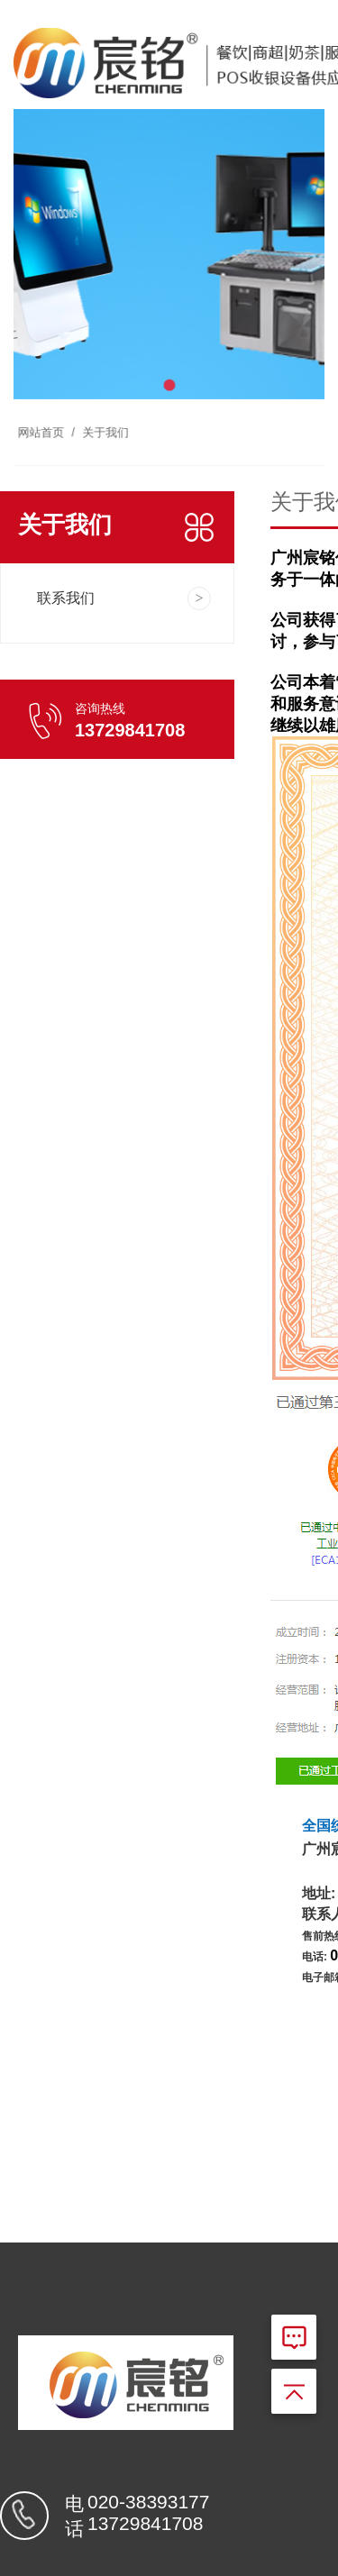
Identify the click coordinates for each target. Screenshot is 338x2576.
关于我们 (110, 412)
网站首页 (54, 412)
